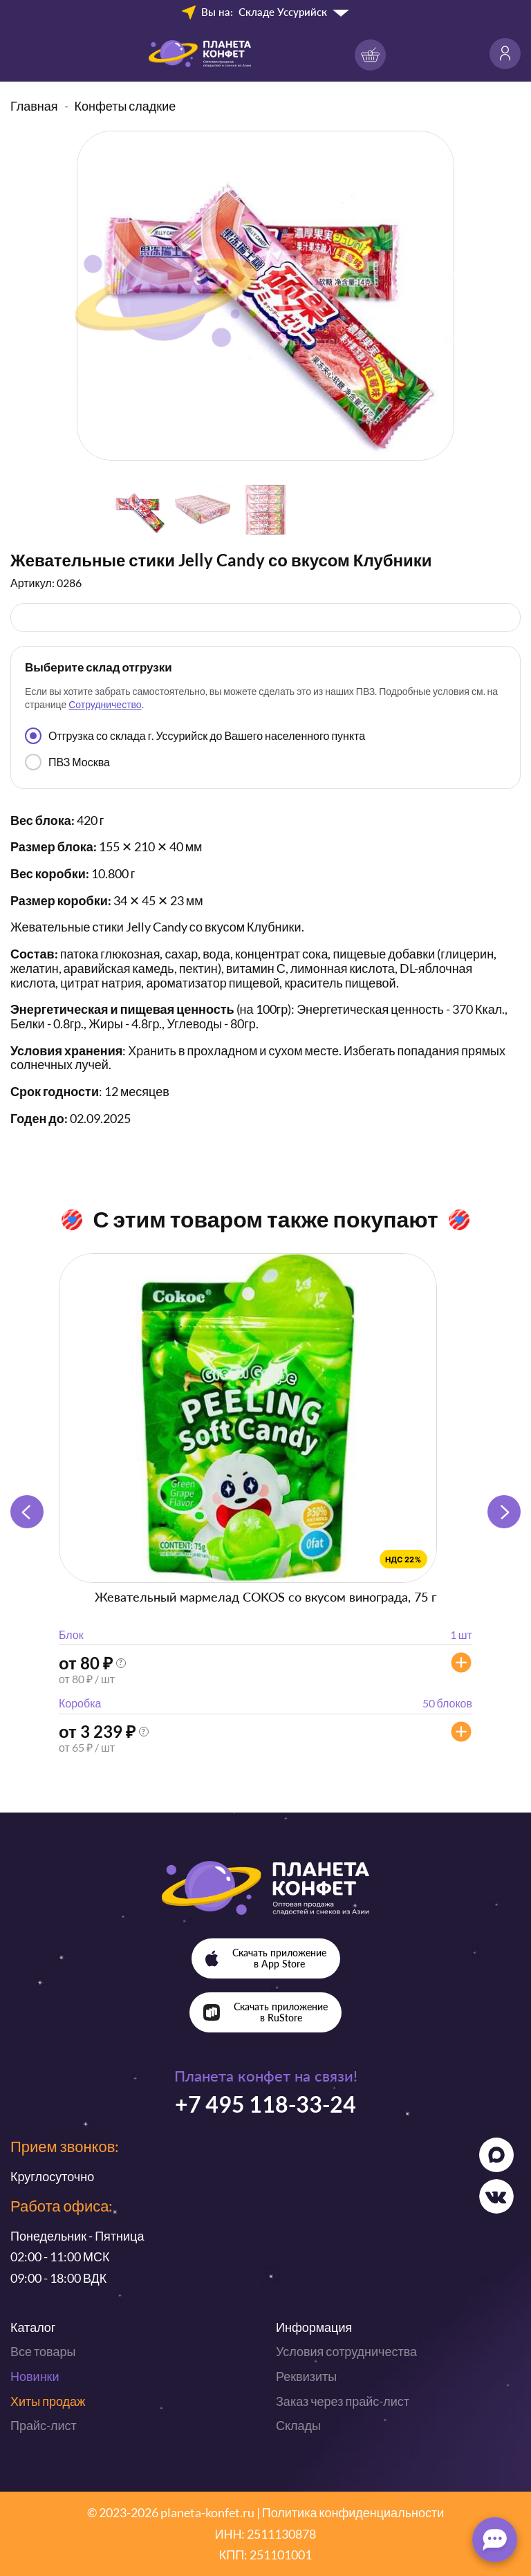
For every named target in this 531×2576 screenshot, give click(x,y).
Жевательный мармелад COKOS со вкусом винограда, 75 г (265, 1596)
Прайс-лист (43, 2425)
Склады (298, 2425)
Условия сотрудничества (346, 2351)
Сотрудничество (104, 704)
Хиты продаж (47, 2401)
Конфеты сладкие (125, 105)
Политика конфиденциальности (353, 2512)
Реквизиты (306, 2376)
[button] (504, 1511)
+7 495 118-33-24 (265, 2104)
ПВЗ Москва (67, 762)
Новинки (34, 2376)
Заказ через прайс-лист (342, 2401)
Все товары (42, 2351)
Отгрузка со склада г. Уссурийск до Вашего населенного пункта (195, 736)
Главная (34, 105)
